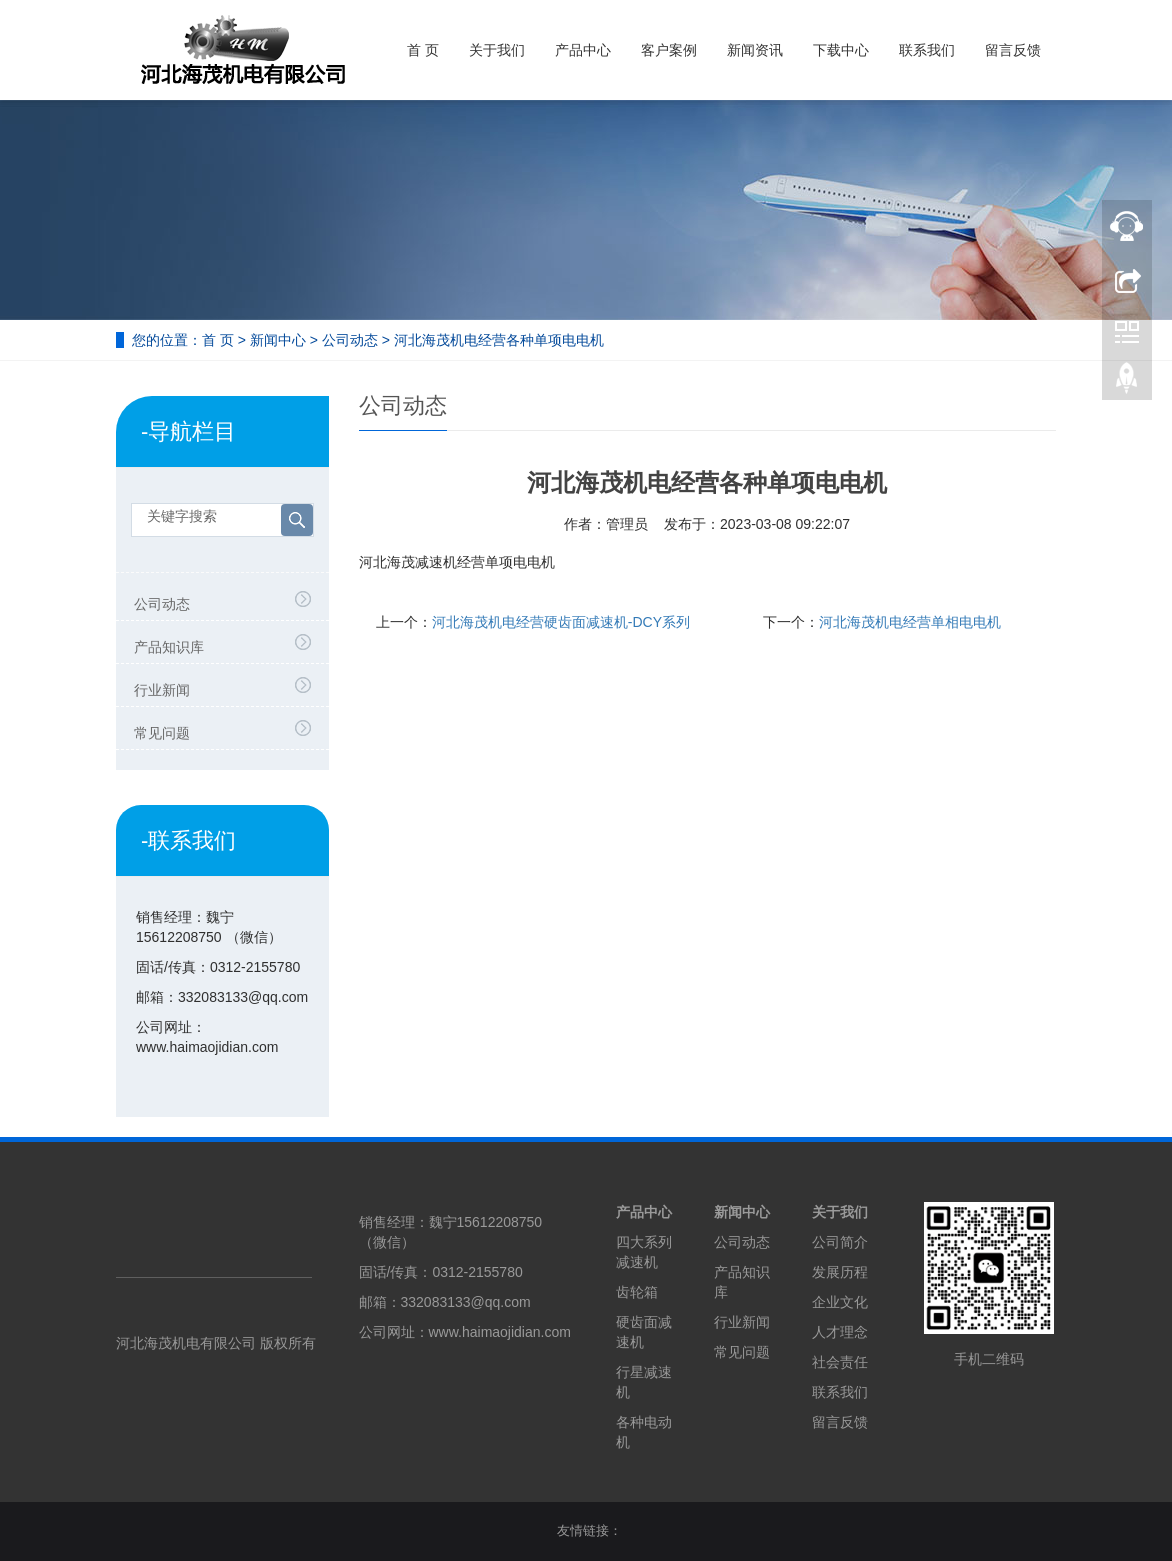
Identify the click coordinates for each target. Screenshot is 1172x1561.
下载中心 (841, 50)
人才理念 (840, 1332)
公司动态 (350, 340)
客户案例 (669, 50)
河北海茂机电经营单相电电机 (910, 622)
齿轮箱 (637, 1292)
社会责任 (840, 1362)
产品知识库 (169, 647)
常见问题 (162, 733)
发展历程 (840, 1272)
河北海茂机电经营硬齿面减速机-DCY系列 (561, 622)
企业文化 (840, 1302)
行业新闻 (162, 690)
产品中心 (583, 50)
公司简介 (840, 1242)
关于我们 (497, 50)
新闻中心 (278, 340)
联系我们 (927, 50)
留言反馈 (1013, 50)
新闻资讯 (755, 50)
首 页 (423, 50)
